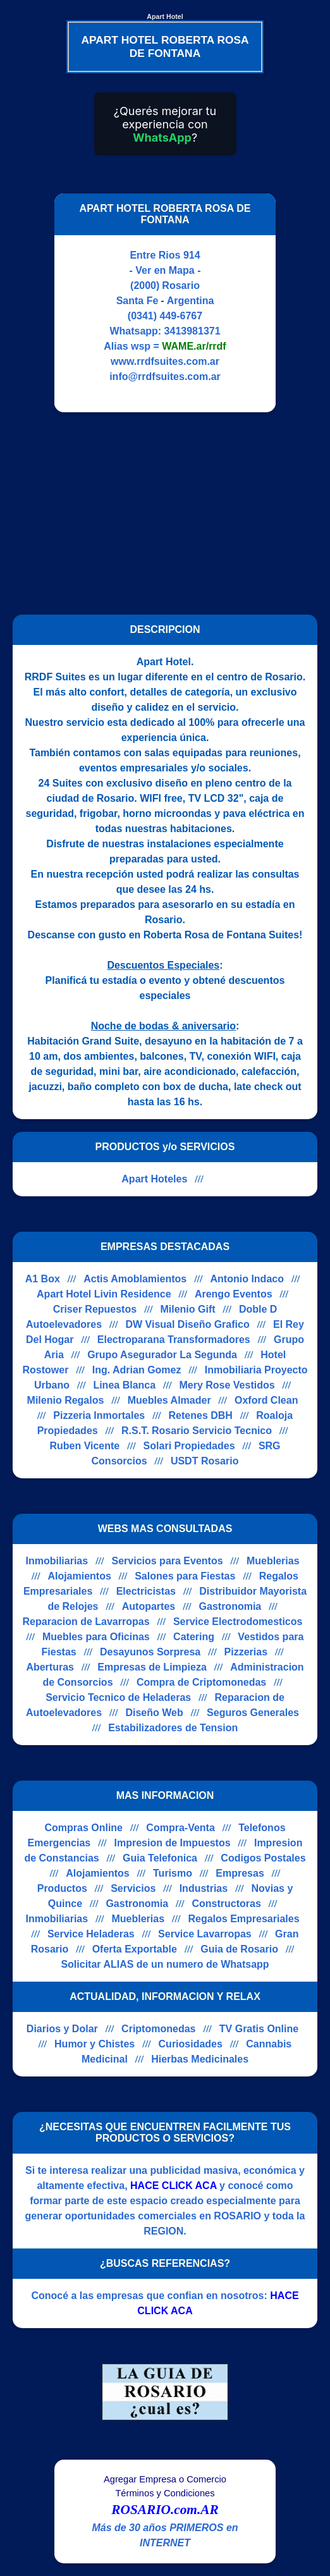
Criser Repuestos (95, 1309)
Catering (193, 1636)
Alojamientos (79, 1576)
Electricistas (146, 1591)
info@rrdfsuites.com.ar (165, 376)
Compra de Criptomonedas (201, 1682)
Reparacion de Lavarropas (86, 1621)
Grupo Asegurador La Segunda (162, 1354)
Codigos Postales (263, 1858)
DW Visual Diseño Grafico (187, 1324)
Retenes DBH (201, 1415)
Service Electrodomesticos (238, 1621)
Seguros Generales (253, 1712)
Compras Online (83, 1827)
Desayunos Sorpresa (150, 1652)
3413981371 (192, 331)
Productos (62, 1888)
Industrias (204, 1888)
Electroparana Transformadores (173, 1339)
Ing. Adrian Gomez (136, 1370)
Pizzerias (245, 1652)
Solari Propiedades (189, 1445)
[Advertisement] (157, 513)
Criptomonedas (158, 2028)
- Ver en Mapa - (165, 270)
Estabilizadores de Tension (173, 1727)
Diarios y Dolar (62, 2028)
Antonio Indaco (247, 1278)
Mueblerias (273, 1560)
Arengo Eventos (233, 1294)
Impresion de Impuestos (172, 1842)
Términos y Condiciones (164, 2493)
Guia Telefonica (160, 1858)
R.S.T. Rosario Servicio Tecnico (196, 1430)
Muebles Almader (169, 1400)
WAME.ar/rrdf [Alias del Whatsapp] (194, 346)
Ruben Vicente (84, 1445)
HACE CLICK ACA (173, 2185)
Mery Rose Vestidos (226, 1385)
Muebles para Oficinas (96, 1636)
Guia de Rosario (239, 1949)
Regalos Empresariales (243, 1918)
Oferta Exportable (134, 1949)
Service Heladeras (91, 1934)
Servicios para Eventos (167, 1560)
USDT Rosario (205, 1461)
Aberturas (50, 1667)
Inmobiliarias (56, 1560)
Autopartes (148, 1606)
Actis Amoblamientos (134, 1278)
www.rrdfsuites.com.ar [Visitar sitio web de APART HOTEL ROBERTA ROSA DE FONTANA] (165, 361)
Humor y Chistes (94, 2044)
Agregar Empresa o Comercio (165, 2479)
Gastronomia (230, 1606)
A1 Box (42, 1278)
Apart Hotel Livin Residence (104, 1294)
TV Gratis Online (258, 2028)
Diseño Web (154, 1712)
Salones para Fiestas (185, 1576)
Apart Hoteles (154, 1179)
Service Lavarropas (205, 1934)
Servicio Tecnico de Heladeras (118, 1697)
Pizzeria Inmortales (99, 1415)
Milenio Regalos (65, 1400)
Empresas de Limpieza (152, 1667)
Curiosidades (191, 2044)
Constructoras (226, 1903)
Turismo (172, 1873)
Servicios (133, 1888)
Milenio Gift (187, 1309)
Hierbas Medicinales (199, 2059)
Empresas (240, 1873)
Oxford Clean (266, 1400)
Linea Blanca (124, 1385)
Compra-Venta (180, 1827)
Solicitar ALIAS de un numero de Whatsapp (165, 1964)
